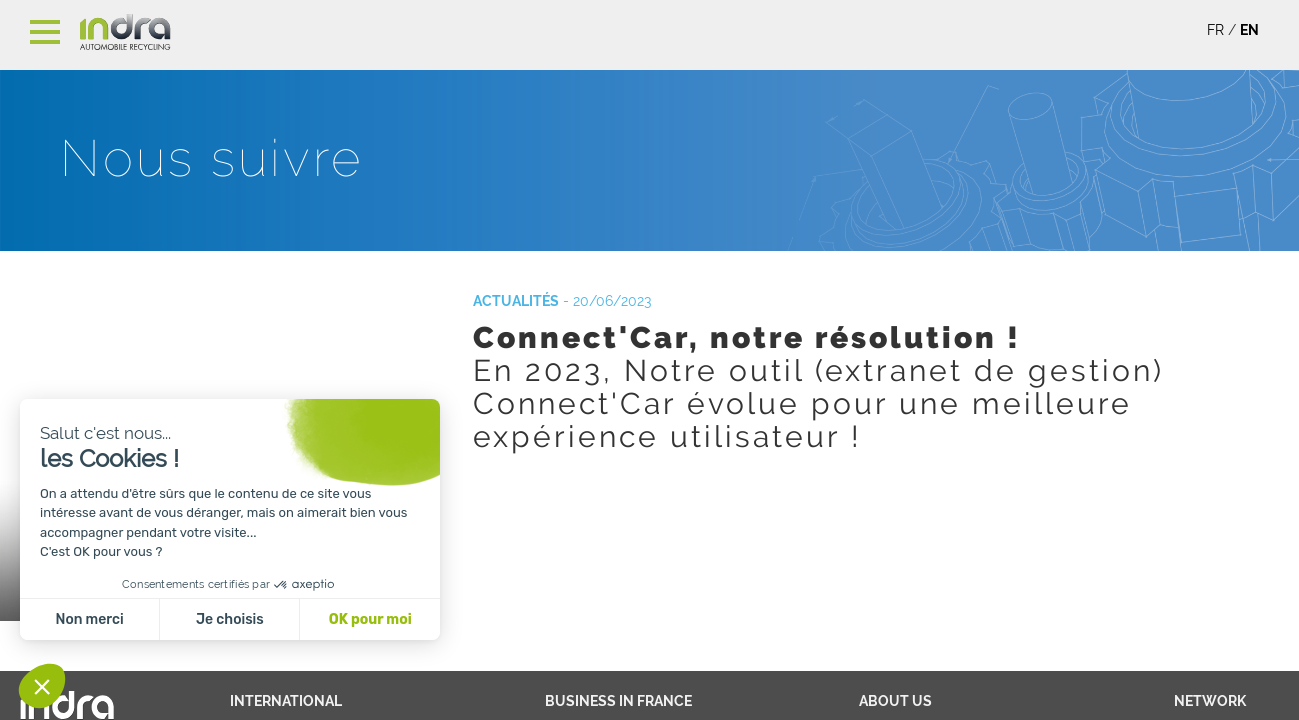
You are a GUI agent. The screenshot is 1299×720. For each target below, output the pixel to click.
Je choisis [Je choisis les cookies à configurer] (230, 619)
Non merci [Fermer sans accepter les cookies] (89, 619)
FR (1215, 30)
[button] (42, 686)
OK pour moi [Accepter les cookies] (370, 619)
